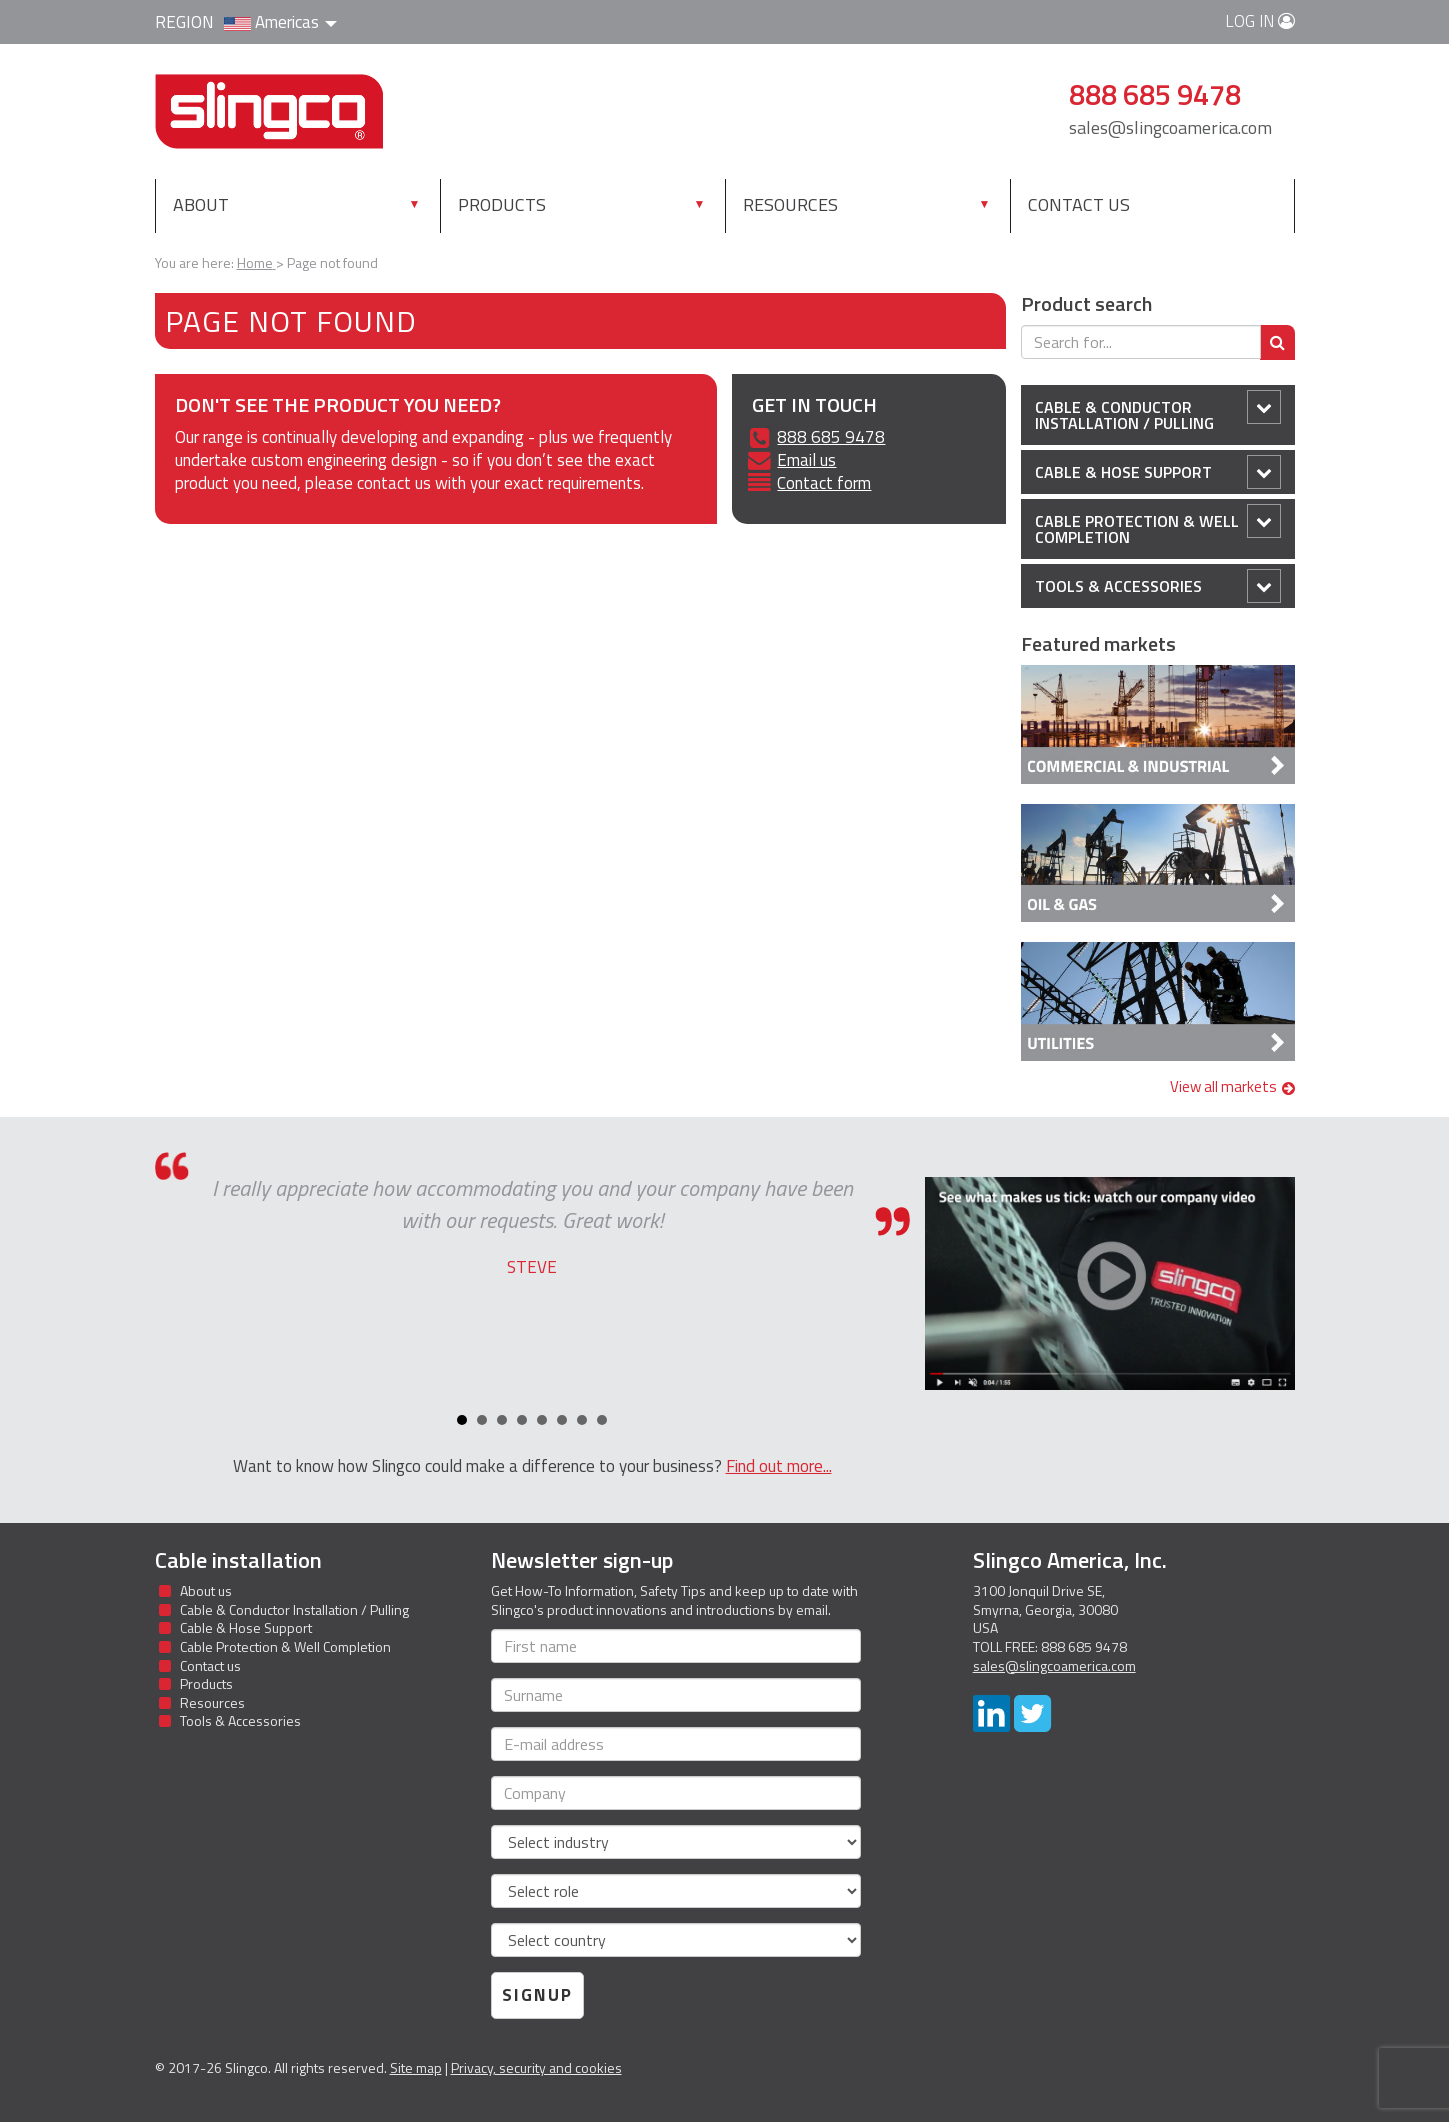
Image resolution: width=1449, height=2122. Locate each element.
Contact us (1079, 204)
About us (206, 1590)
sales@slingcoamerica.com (1170, 127)
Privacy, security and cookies (536, 2067)
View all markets (1232, 1086)
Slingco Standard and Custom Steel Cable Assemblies (269, 111)
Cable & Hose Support (1158, 472)
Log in (1260, 21)
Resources (790, 204)
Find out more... (779, 1466)
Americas (280, 22)
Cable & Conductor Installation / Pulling (1158, 412)
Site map (416, 2067)
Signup (537, 1995)
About (201, 204)
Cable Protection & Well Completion (1158, 526)
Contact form (824, 483)
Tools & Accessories (1158, 586)
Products (502, 204)
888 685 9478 (831, 437)
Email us (806, 460)
